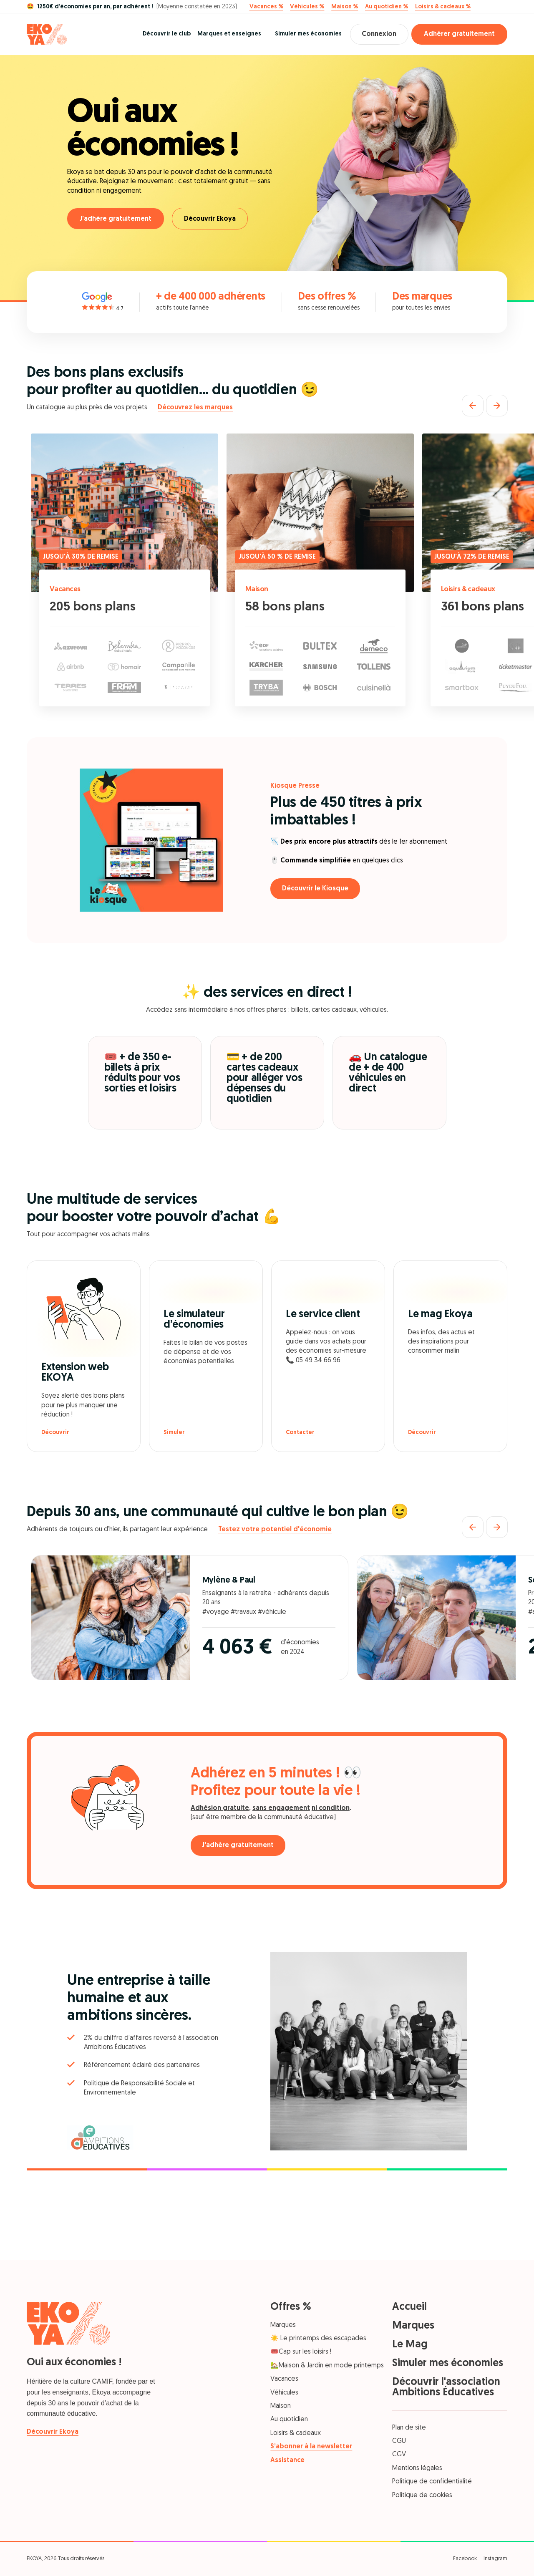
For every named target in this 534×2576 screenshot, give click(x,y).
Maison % (344, 7)
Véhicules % (307, 7)
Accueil (409, 2307)
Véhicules (284, 2392)
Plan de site (409, 2428)
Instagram (495, 2558)
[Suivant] (496, 405)
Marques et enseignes (227, 34)
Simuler (174, 1432)
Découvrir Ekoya (211, 219)
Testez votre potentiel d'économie (275, 1529)
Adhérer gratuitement (459, 34)
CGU (399, 2441)
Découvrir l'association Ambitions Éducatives (446, 2387)
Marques (283, 2325)
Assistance (287, 2460)
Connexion (378, 34)
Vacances (65, 589)
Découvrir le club (165, 34)
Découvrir (55, 1432)
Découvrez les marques (195, 407)
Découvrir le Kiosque (316, 888)
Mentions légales (417, 2468)
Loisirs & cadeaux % (443, 7)
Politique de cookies (422, 2495)
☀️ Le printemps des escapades (318, 2338)
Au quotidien (289, 2419)
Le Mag (410, 2344)
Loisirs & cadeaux (469, 589)
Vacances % (266, 7)
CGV (399, 2454)
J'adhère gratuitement (115, 219)
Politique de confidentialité (432, 2481)
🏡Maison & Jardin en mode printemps (327, 2365)
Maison (257, 589)
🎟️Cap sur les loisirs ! (300, 2352)
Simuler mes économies (306, 34)
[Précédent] (472, 405)
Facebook (465, 2558)
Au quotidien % (386, 7)
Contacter (300, 1432)
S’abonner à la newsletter (311, 2446)
